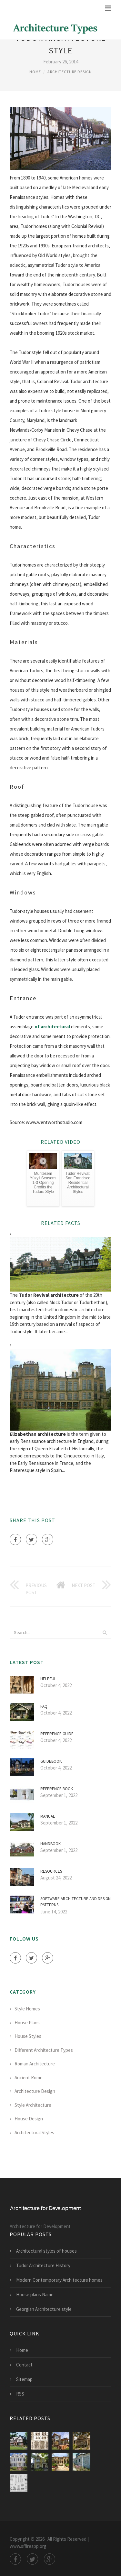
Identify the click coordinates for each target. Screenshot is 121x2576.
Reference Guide (57, 1734)
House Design (29, 2119)
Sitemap (24, 2379)
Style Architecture (33, 2105)
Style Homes (27, 2009)
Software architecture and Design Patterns (75, 1902)
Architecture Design (69, 71)
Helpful (48, 1679)
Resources (51, 1871)
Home (35, 71)
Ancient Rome (29, 2077)
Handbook (50, 1843)
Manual (47, 1816)
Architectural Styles (34, 2132)
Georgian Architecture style (44, 2309)
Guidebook (51, 1761)
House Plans (27, 2022)
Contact (24, 2365)
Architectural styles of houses (46, 2251)
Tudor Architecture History (43, 2265)
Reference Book (56, 1788)
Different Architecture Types (44, 2050)
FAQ (43, 1706)
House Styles (28, 2036)
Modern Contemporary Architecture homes (59, 2280)
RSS (20, 2394)
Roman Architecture (35, 2064)
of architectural (52, 1026)
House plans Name (35, 2294)
